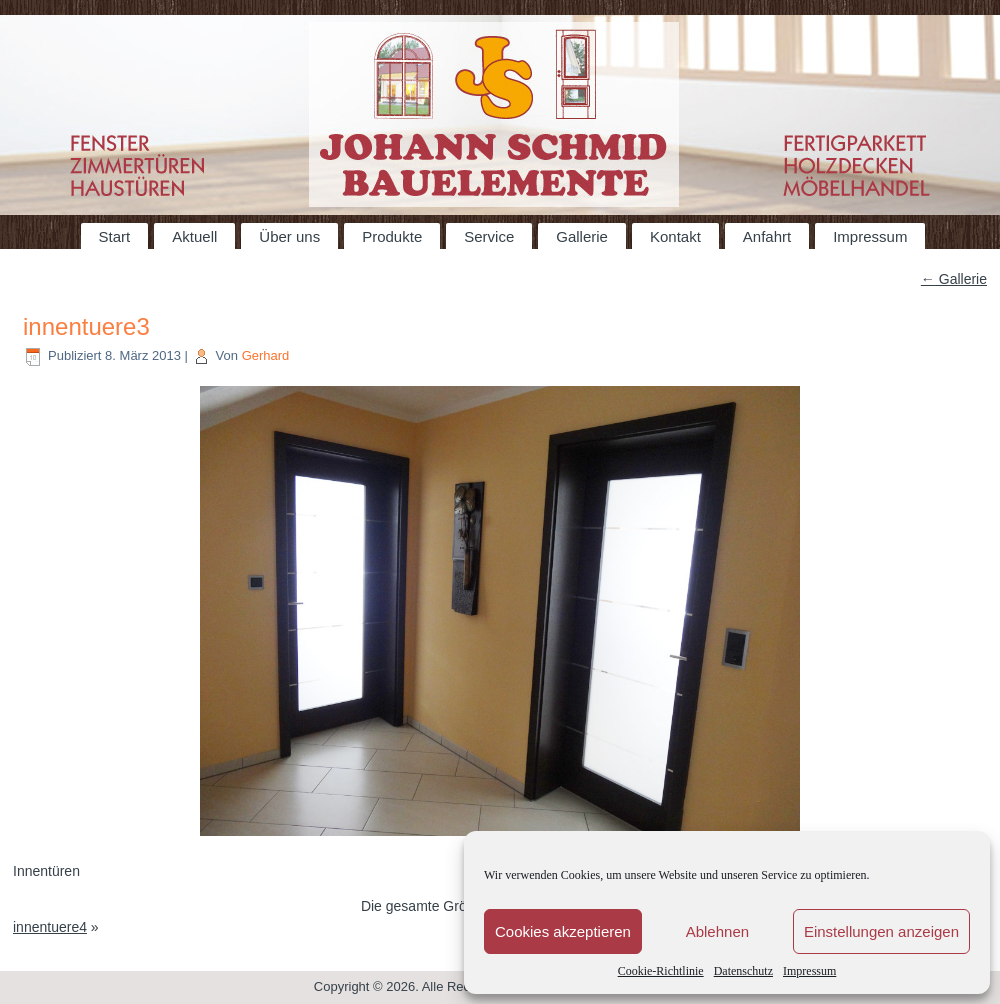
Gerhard (266, 355)
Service (489, 236)
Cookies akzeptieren (563, 931)
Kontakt (675, 236)
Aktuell (194, 236)
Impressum (809, 971)
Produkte (392, 236)
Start (115, 236)
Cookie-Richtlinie (661, 971)
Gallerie (582, 236)
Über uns (289, 236)
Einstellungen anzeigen (881, 931)
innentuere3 (86, 326)
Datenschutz (743, 971)
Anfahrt (767, 236)
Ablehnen (717, 931)
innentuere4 (50, 927)
